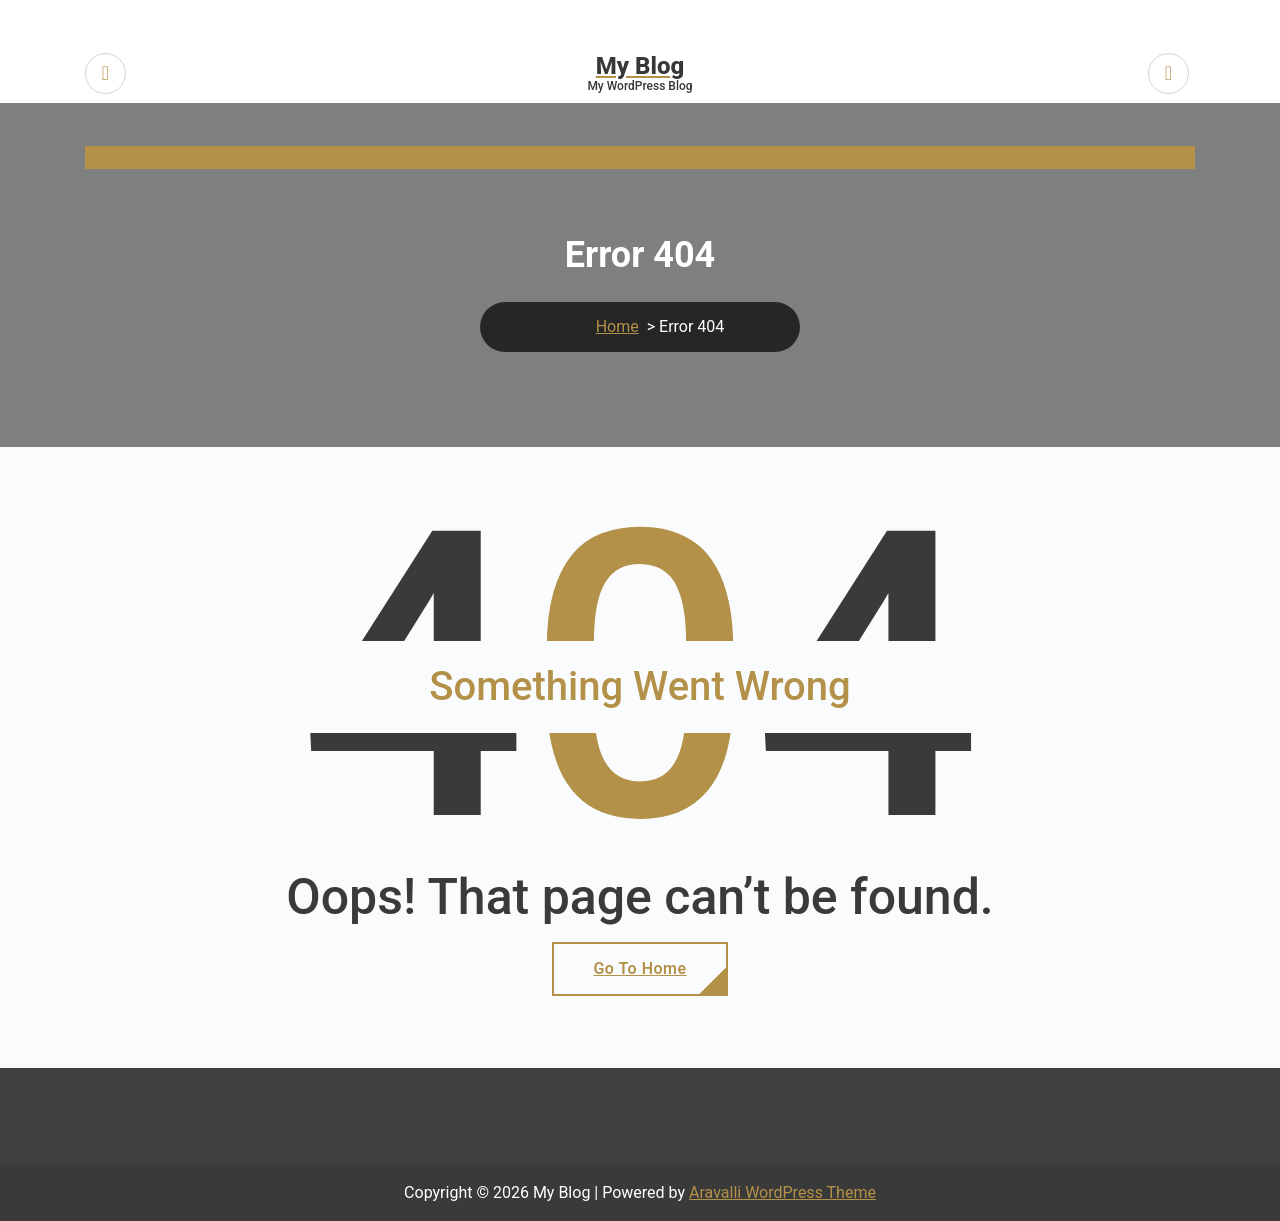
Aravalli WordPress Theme (782, 1192)
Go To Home (639, 968)
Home (617, 326)
